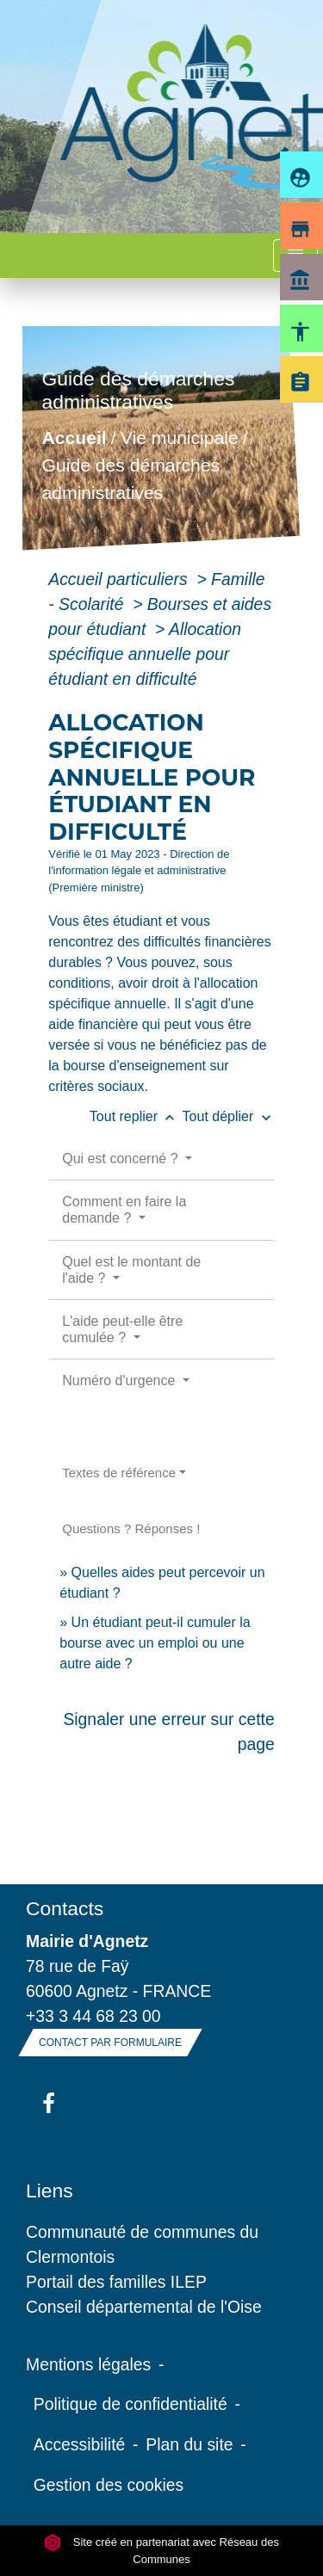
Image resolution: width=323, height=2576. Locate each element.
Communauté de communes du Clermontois (142, 2244)
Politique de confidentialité (130, 2403)
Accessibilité (80, 2444)
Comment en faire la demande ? (124, 1209)
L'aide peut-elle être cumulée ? (122, 1329)
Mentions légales (88, 2364)
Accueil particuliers (120, 579)
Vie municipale (180, 438)
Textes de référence (119, 1472)
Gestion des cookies (108, 2484)
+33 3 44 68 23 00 (93, 2015)
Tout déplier (229, 1116)
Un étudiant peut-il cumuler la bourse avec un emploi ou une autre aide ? (154, 1643)
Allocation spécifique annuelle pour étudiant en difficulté (144, 653)
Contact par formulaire (110, 2043)
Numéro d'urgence (120, 1380)
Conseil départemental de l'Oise (144, 2306)
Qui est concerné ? (122, 1158)
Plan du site (189, 2444)
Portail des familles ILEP (116, 2281)
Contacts (64, 1908)
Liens (49, 2190)
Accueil (74, 438)
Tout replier (136, 1116)
